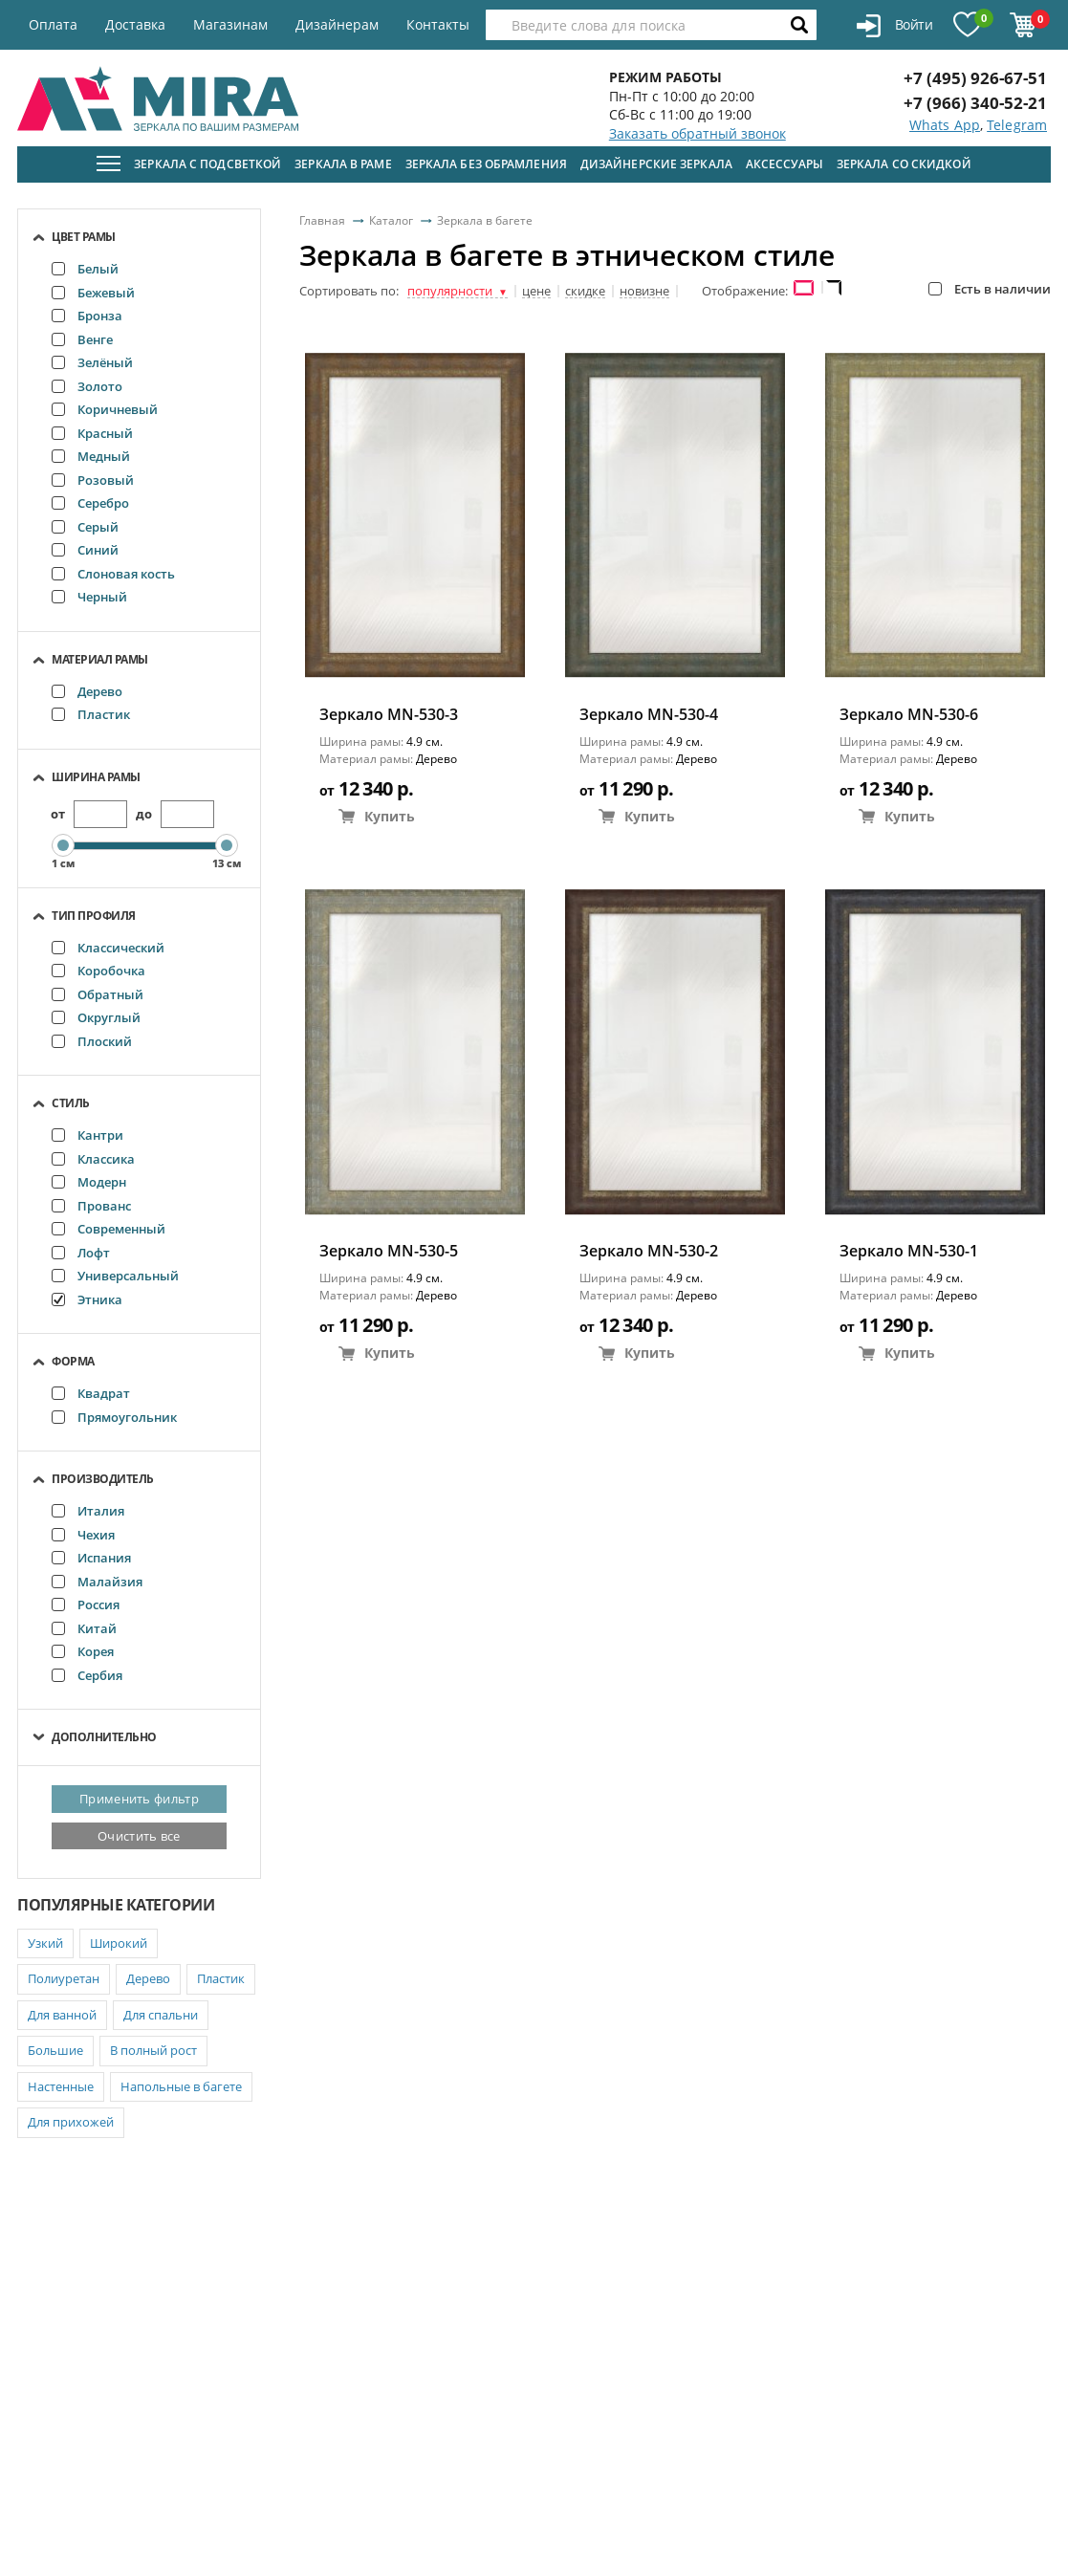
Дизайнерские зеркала (656, 164)
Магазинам (230, 24)
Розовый (93, 480)
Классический (108, 947)
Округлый (96, 1017)
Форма (73, 1361)
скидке (585, 291)
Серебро (90, 503)
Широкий (118, 1943)
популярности (457, 291)
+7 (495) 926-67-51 (975, 78)
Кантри (87, 1135)
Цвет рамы (84, 237)
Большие (55, 2050)
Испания (91, 1557)
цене (536, 291)
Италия (88, 1510)
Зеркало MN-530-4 (648, 715)
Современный (108, 1228)
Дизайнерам (337, 24)
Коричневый (105, 409)
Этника (87, 1299)
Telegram (1017, 125)
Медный (91, 456)
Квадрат (91, 1393)
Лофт (81, 1252)
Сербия (87, 1675)
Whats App (944, 125)
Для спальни (160, 2014)
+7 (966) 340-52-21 (975, 103)
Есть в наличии (989, 288)
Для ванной (62, 2014)
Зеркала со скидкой (904, 164)
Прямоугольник (114, 1417)
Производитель (103, 1479)
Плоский (92, 1041)
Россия (86, 1604)
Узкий (45, 1943)
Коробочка (98, 970)
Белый (85, 268)
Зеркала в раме (342, 164)
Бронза (87, 315)
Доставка (135, 24)
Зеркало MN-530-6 (908, 715)
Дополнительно (104, 1737)
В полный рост (153, 2050)
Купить (376, 816)
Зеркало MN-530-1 (908, 1251)
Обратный (97, 994)
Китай (84, 1628)
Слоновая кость (113, 573)
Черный (89, 596)
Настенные (61, 2086)
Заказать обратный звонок (697, 133)
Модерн (89, 1181)
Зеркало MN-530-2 (648, 1251)
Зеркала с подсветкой (207, 164)
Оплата (53, 24)
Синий (85, 549)
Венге (82, 339)
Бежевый (93, 292)
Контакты (437, 24)
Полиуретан (63, 1978)
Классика (93, 1159)
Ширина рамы (96, 777)
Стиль (71, 1103)
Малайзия (97, 1581)
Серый (85, 526)
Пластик (91, 714)
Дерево (87, 691)
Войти (894, 25)
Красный (92, 433)
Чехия (83, 1534)
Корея (83, 1651)
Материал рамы (100, 659)
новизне (644, 291)
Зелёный (92, 362)
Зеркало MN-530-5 (388, 1251)
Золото (87, 386)
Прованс (91, 1205)
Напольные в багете (181, 2086)
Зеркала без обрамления (486, 164)
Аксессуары (784, 164)
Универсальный (115, 1275)
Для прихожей (71, 2121)
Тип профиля (94, 915)
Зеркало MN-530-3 (388, 715)
